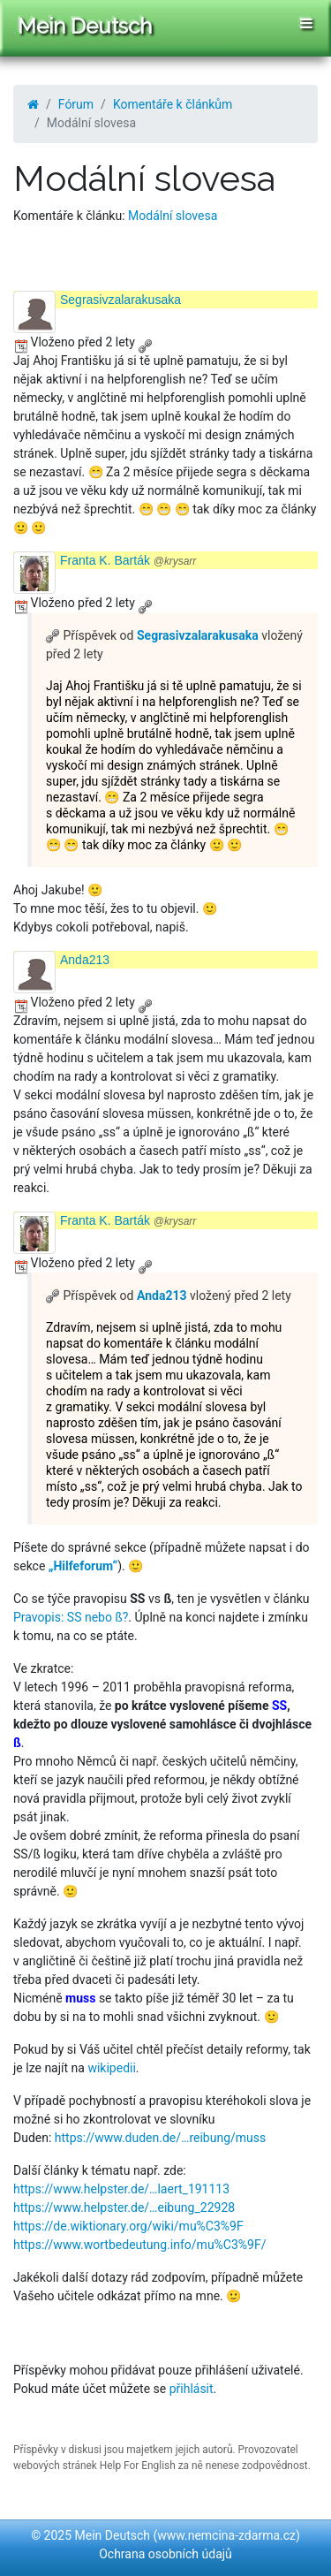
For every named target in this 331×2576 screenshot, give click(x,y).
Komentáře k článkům (172, 104)
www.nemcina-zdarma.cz (226, 2535)
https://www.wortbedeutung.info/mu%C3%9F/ (139, 2245)
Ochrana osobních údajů (165, 2554)
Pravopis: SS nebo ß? (70, 1617)
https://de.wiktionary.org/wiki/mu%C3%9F (128, 2226)
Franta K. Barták (128, 560)
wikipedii (111, 2068)
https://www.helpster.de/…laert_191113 (121, 2189)
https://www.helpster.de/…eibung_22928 (124, 2207)
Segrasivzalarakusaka (120, 300)
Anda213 (84, 960)
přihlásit (191, 2389)
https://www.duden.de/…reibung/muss (160, 2138)
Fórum (76, 104)
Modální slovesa (172, 216)
